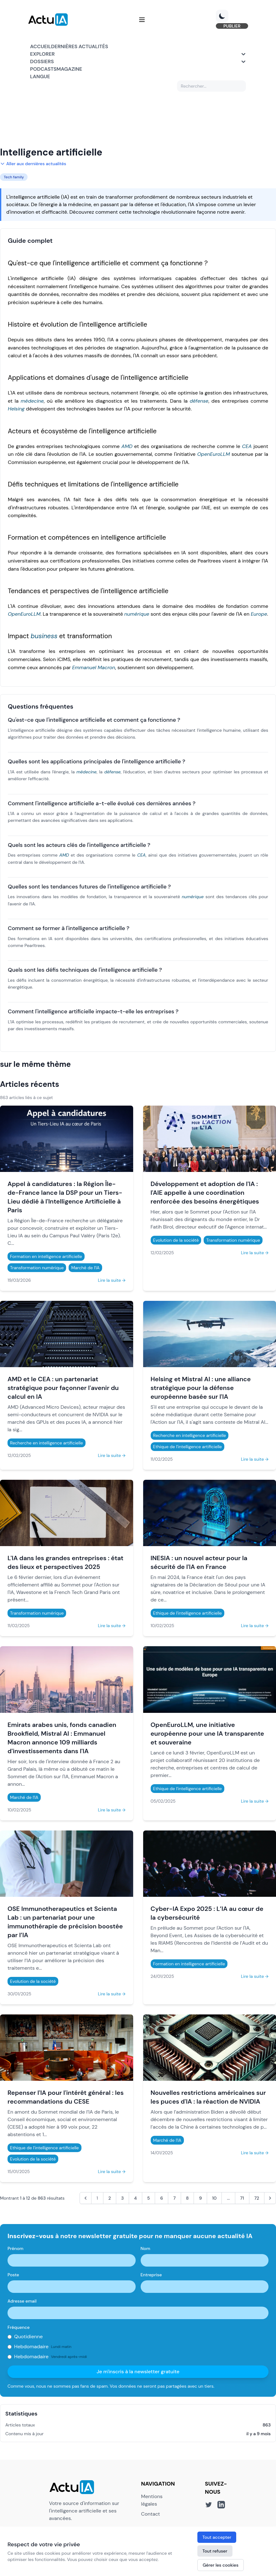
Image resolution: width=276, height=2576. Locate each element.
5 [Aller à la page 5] (148, 2199)
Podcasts (43, 70)
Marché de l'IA (85, 1268)
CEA (247, 447)
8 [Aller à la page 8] (187, 2199)
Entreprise (151, 2275)
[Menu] (142, 20)
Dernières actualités (79, 47)
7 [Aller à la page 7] (174, 2199)
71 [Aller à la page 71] (242, 2199)
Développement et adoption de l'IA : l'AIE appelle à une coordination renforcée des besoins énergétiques (205, 1193)
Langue (40, 77)
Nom (145, 2249)
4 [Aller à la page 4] (135, 2199)
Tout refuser (214, 2551)
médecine (32, 401)
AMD (127, 447)
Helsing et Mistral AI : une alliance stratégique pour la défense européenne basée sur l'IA (201, 1389)
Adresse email (22, 2302)
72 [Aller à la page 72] (256, 2199)
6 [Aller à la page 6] (161, 2199)
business (44, 637)
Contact (150, 2515)
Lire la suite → (111, 1281)
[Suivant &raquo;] (270, 2199)
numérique (136, 615)
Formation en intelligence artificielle (46, 1257)
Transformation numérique (37, 1268)
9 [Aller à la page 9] (200, 2199)
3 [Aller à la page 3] (122, 2199)
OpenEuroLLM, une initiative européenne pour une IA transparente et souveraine (207, 1734)
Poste (13, 2275)
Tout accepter (216, 2537)
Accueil (40, 47)
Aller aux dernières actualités (33, 164)
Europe (259, 615)
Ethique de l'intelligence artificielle (187, 1447)
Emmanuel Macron (93, 668)
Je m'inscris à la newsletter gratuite (138, 2372)
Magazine (69, 70)
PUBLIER (229, 26)
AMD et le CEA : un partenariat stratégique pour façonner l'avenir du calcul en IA (63, 1389)
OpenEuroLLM (213, 455)
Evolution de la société (176, 1241)
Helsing (16, 409)
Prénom (15, 2249)
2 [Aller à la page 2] (109, 2199)
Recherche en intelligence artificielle (46, 1444)
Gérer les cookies (220, 2565)
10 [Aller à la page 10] (214, 2199)
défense (199, 401)
